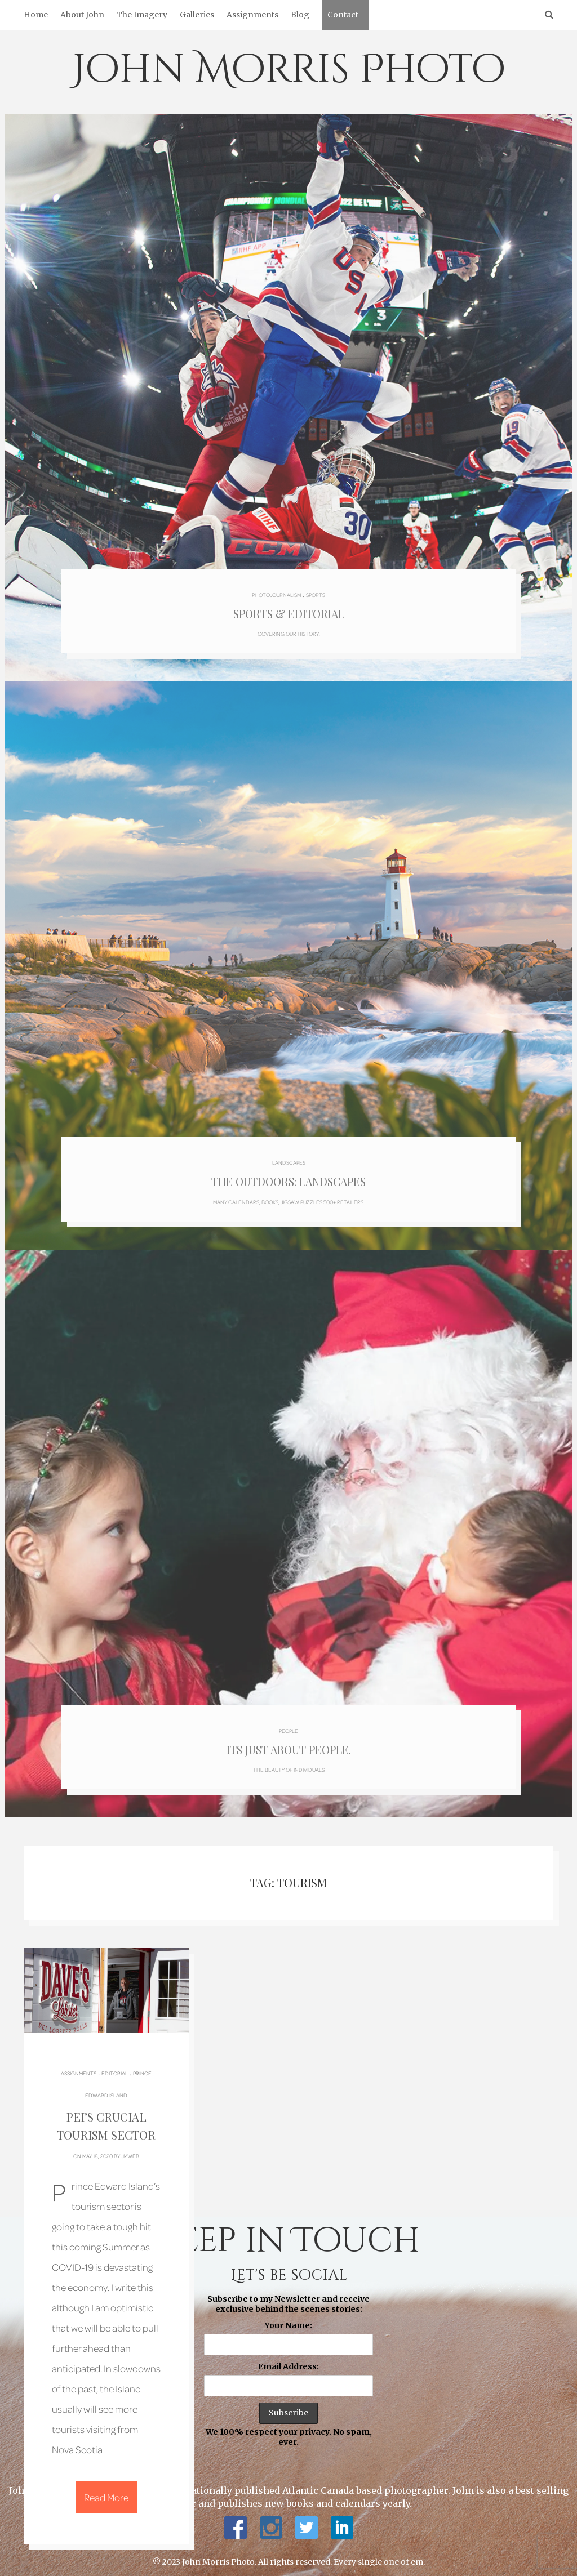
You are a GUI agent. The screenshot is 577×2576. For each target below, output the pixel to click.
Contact (342, 15)
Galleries (197, 15)
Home (36, 15)
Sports (315, 589)
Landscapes (288, 1154)
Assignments (252, 15)
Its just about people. (288, 1740)
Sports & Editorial (288, 609)
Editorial (114, 2065)
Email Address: (288, 2359)
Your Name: (288, 2317)
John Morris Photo (288, 69)
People (288, 1720)
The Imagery (142, 15)
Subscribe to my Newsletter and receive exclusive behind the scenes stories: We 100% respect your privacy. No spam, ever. (288, 2362)
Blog (300, 15)
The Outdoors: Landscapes (288, 1175)
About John (82, 15)
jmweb (130, 2147)
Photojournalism (276, 589)
